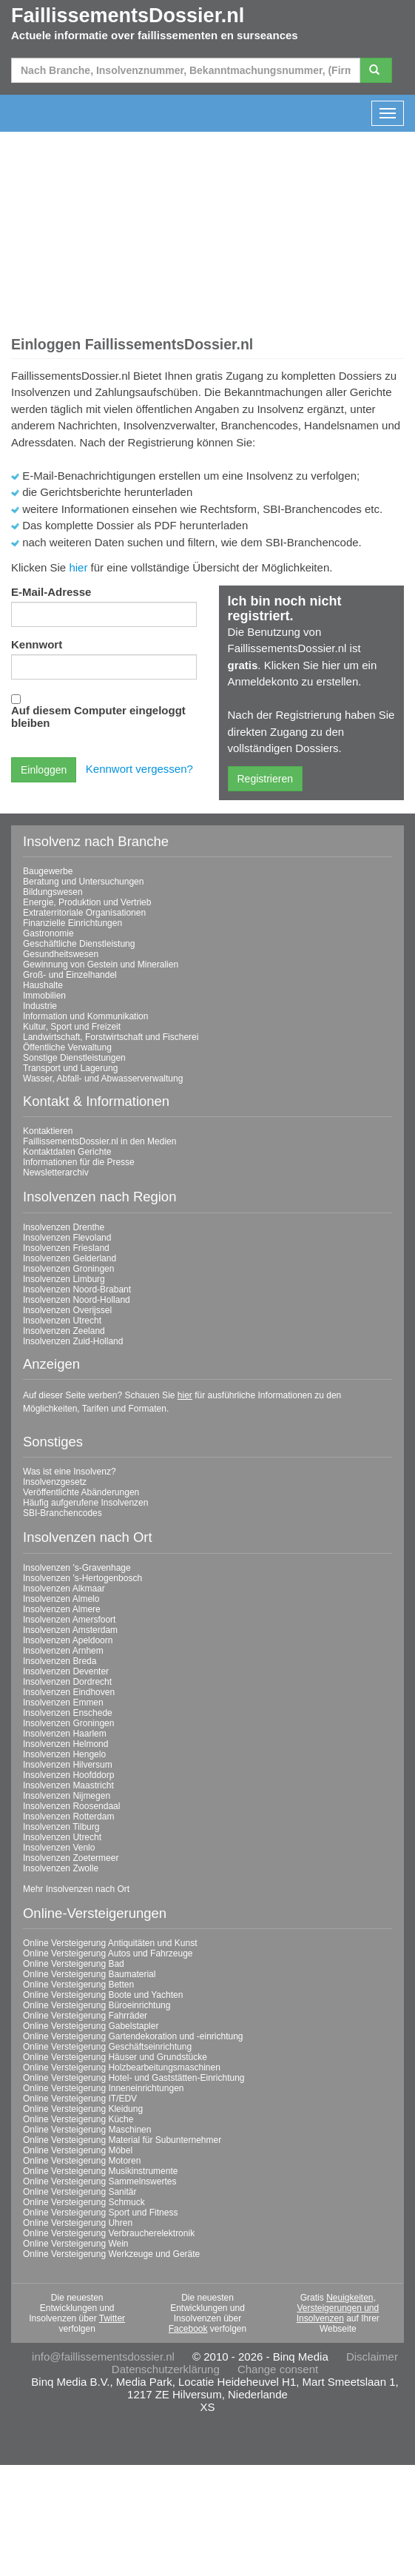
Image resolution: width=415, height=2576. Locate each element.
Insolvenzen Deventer (66, 1671)
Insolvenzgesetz (55, 1482)
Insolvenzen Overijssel (67, 1310)
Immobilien (44, 995)
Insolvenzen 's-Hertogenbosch (82, 1578)
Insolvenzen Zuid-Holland (73, 1341)
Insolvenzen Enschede (67, 1713)
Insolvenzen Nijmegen (66, 1796)
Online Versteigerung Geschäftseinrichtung (107, 2047)
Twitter (112, 2318)
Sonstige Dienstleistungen (74, 1058)
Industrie (40, 1006)
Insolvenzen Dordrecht (67, 1682)
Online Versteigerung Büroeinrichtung (96, 2005)
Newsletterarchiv (56, 1172)
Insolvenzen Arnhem (63, 1651)
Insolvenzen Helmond (65, 1744)
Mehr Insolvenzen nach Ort (76, 1889)
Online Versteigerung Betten (78, 1984)
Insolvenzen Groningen (68, 1269)
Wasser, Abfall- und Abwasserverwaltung (103, 1078)
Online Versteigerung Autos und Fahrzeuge (108, 1953)
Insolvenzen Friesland (66, 1248)
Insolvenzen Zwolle (60, 1868)
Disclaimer (372, 2356)
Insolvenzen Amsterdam (70, 1630)
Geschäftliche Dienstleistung (79, 944)
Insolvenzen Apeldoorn (67, 1640)
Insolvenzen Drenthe (63, 1227)
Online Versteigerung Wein (76, 2243)
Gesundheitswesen (60, 954)
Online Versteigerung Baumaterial (89, 1974)
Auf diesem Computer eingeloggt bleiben (98, 716)
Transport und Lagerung (70, 1068)
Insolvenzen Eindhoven (69, 1692)
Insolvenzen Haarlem (65, 1733)
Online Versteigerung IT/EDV (80, 2098)
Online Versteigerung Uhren (77, 2223)
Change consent (277, 2369)
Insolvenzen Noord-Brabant (77, 1289)
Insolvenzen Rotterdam (68, 1816)
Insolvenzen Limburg (64, 1279)
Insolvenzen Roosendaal (71, 1806)
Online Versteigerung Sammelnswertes (99, 2181)
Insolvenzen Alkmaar (64, 1588)
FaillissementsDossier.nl (127, 15)
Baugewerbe (47, 871)
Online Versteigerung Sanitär (79, 2192)
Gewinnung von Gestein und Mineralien (100, 964)
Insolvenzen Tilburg (61, 1827)
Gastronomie (48, 933)
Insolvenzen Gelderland (69, 1258)
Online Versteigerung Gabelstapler (90, 2026)
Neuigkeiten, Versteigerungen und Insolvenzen (338, 2308)
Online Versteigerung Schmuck (84, 2202)
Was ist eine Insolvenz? (69, 1471)
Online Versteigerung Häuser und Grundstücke (115, 2057)
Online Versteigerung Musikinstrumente (100, 2171)
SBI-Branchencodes (62, 1513)
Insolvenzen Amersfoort (69, 1619)
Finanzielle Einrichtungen (72, 923)
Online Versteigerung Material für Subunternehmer (122, 2140)
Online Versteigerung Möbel (77, 2150)
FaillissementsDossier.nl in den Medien (99, 1141)
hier (78, 567)
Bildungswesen (53, 892)
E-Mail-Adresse (51, 592)
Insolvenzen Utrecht (62, 1320)
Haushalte (43, 985)
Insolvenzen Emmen (63, 1702)
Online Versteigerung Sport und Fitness (100, 2212)
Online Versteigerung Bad (73, 1964)
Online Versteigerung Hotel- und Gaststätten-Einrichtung (134, 2078)
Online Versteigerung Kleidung (83, 2109)
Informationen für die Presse (79, 1162)
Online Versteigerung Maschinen (87, 2129)
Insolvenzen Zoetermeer (70, 1858)
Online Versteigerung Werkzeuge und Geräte (111, 2254)
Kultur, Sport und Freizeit (72, 1027)
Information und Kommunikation (85, 1016)
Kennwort (36, 644)
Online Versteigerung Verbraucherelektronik (109, 2233)
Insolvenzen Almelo (61, 1599)
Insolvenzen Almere (62, 1609)
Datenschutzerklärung (166, 2369)
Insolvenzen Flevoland (67, 1237)
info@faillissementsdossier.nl (103, 2356)
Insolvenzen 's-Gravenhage (77, 1568)
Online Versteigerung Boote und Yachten (103, 1995)
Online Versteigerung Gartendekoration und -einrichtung (133, 2036)
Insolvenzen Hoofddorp (68, 1775)
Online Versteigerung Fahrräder (85, 2015)
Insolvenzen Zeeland (64, 1331)
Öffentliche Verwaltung (67, 1047)
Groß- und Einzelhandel (70, 975)
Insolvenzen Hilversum (67, 1765)
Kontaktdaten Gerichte (67, 1152)
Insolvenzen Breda (59, 1661)
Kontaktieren (47, 1131)
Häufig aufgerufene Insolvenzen (85, 1502)
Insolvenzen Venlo (59, 1847)
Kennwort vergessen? (139, 768)
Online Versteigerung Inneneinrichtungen (103, 2088)
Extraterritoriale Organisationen (84, 913)
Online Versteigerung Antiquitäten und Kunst (110, 1943)
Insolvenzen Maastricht (68, 1785)
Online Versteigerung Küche (78, 2119)
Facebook (188, 2329)
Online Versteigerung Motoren (82, 2161)
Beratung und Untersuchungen (83, 881)
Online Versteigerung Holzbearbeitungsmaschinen (121, 2067)
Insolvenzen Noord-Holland (76, 1300)
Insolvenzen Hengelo (64, 1754)
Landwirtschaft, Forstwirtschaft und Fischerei (110, 1037)
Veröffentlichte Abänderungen (81, 1492)
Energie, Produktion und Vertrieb (87, 902)
